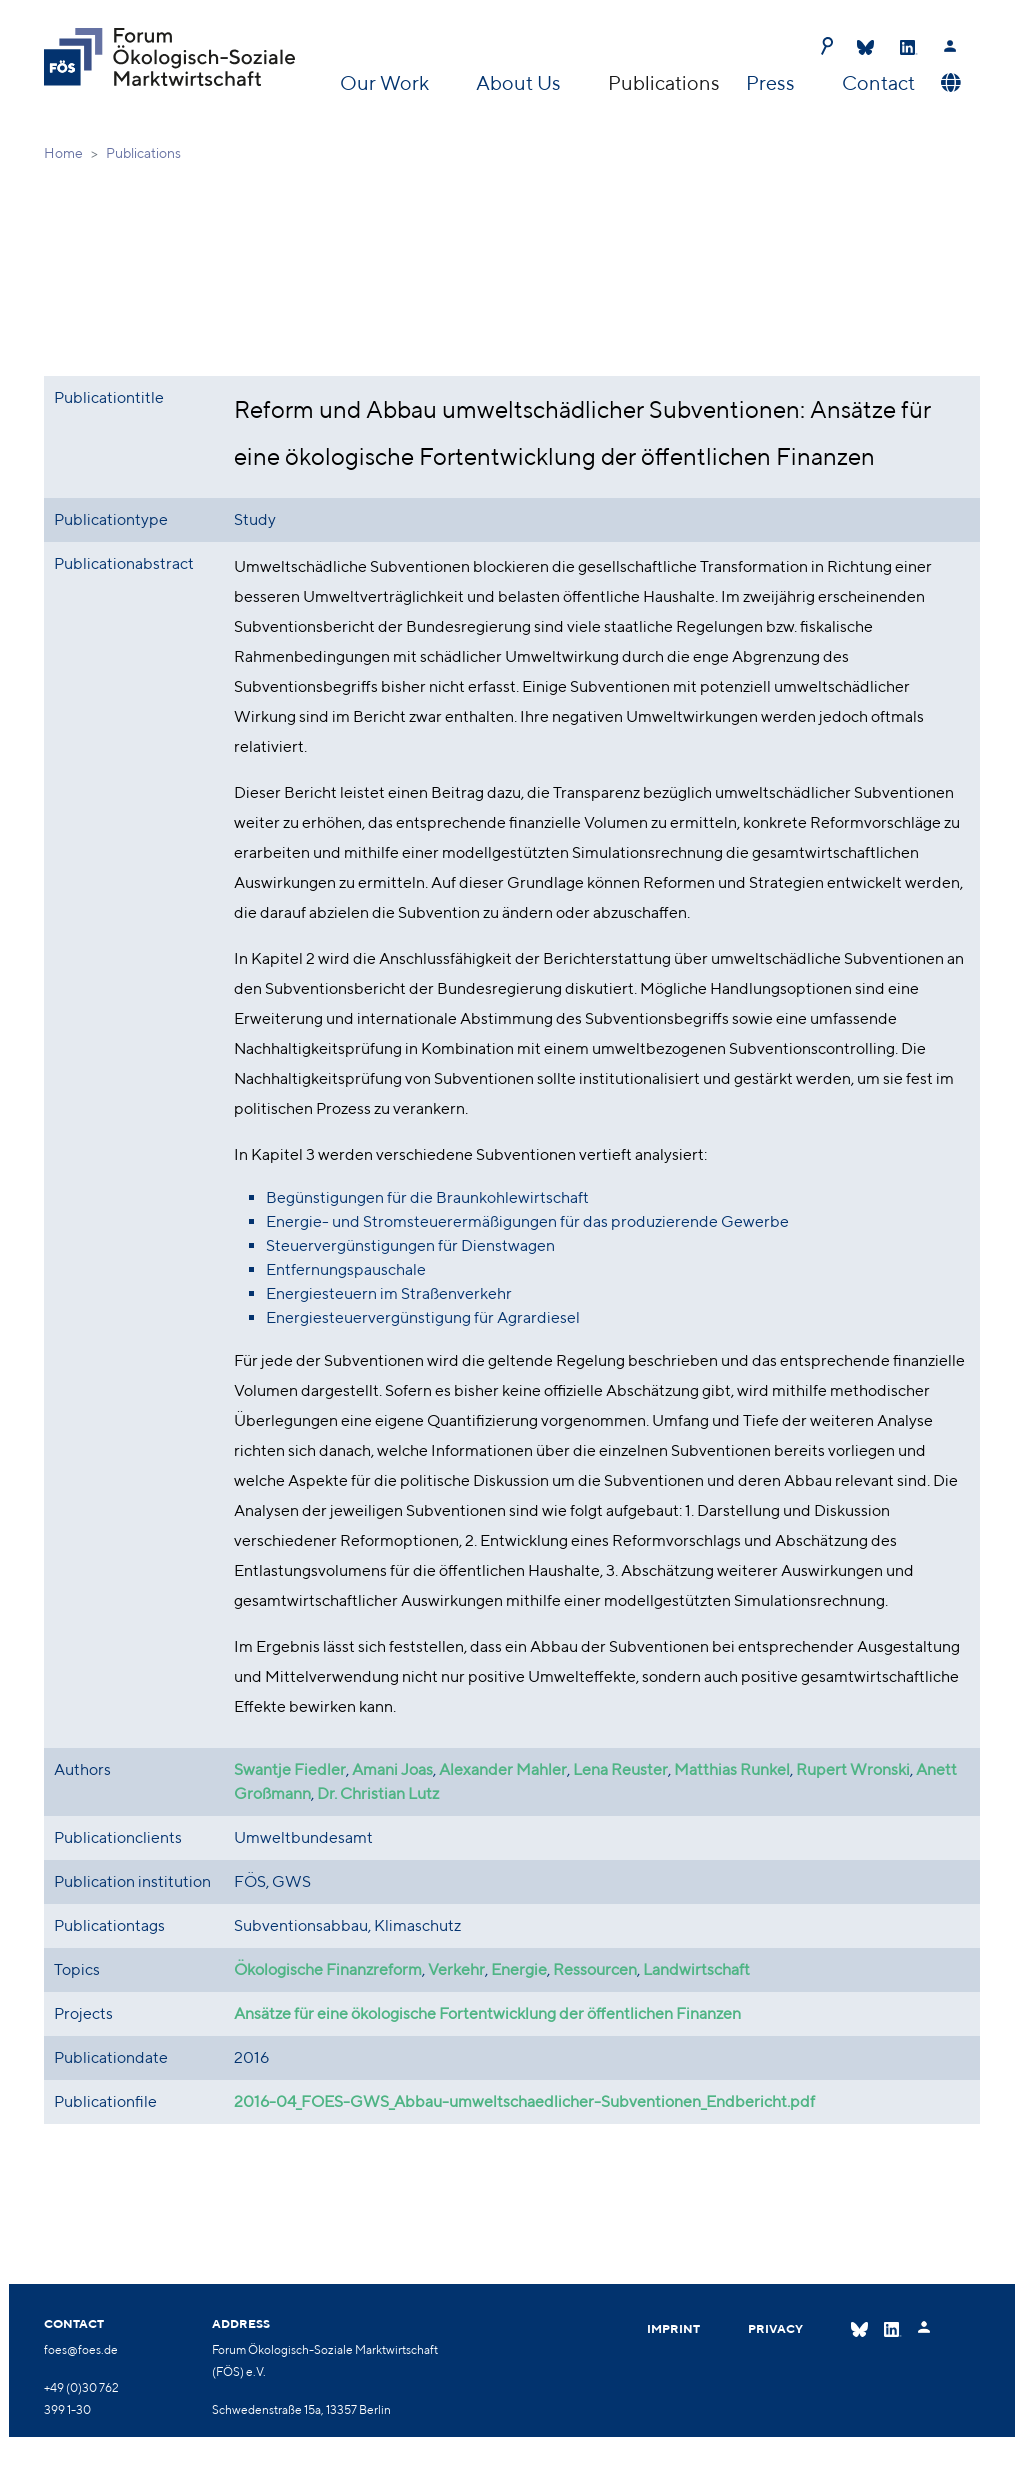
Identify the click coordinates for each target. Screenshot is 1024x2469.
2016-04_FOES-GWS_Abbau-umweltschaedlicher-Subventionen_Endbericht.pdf (524, 2102)
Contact (878, 82)
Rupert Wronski (853, 1770)
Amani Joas (392, 1770)
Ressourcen (595, 1970)
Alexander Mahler (503, 1770)
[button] (948, 83)
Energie (519, 1970)
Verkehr (456, 1970)
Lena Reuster (620, 1770)
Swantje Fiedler (290, 1770)
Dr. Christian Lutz (378, 1794)
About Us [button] (520, 82)
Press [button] (772, 82)
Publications (664, 82)
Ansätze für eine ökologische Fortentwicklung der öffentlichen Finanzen (487, 2014)
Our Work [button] (386, 82)
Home (63, 153)
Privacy (775, 2328)
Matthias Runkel (732, 1770)
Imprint (673, 2328)
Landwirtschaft (696, 1970)
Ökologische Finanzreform (328, 1970)
